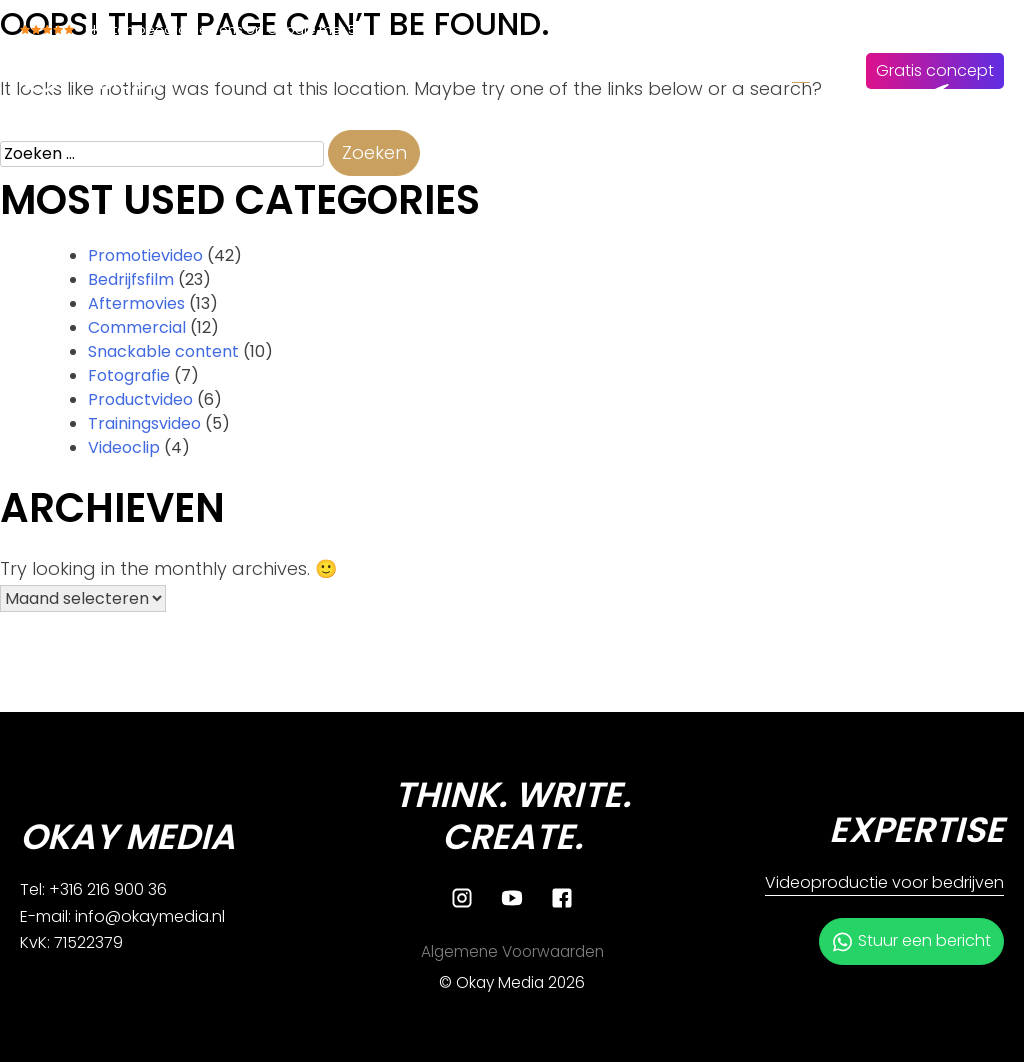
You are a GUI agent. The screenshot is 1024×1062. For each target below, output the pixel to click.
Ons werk (639, 70)
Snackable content (163, 351)
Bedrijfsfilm (131, 279)
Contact (734, 70)
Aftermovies (136, 303)
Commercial (137, 327)
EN (836, 70)
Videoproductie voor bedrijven (884, 882)
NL (801, 70)
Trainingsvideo (144, 423)
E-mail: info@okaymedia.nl (122, 916)
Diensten (446, 70)
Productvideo (140, 399)
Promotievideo (145, 255)
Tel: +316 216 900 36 (93, 889)
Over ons (541, 70)
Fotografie (129, 375)
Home (362, 70)
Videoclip (124, 447)
